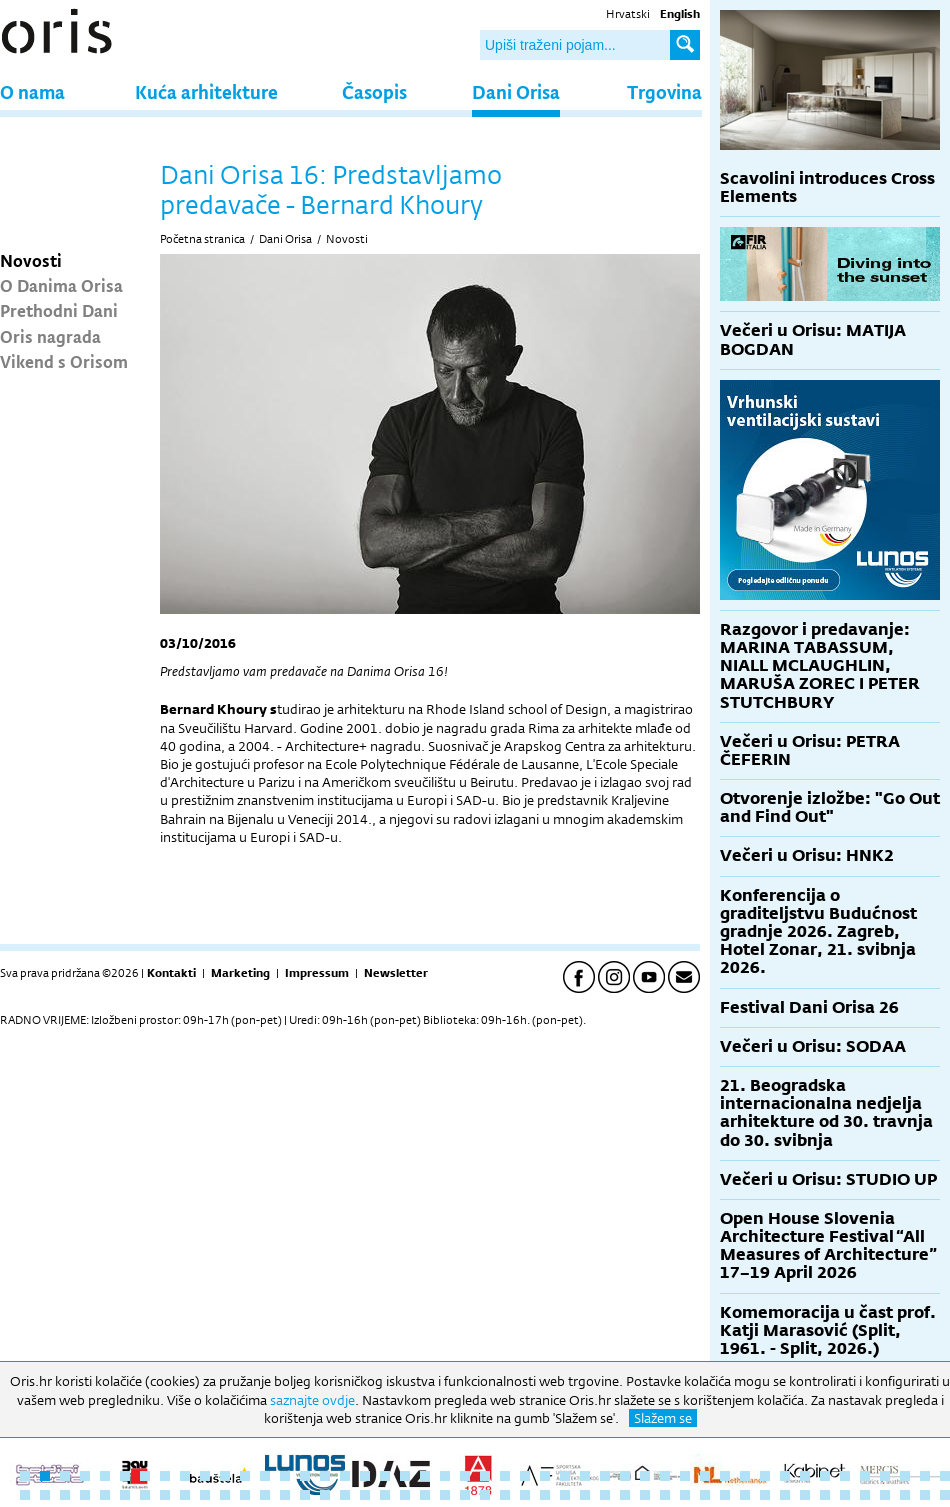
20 (405, 1476)
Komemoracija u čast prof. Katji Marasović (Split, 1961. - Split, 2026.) (828, 1330)
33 (665, 1476)
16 (325, 1476)
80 (665, 1495)
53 (125, 1495)
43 (865, 1476)
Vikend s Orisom (64, 361)
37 (745, 1476)
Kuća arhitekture (206, 91)
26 (525, 1476)
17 (345, 1476)
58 (225, 1495)
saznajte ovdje (312, 1400)
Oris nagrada (50, 336)
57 (205, 1495)
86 (785, 1495)
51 (85, 1495)
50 (65, 1495)
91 (885, 1495)
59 (245, 1495)
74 (545, 1495)
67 (405, 1495)
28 (565, 1476)
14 (285, 1476)
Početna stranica (202, 239)
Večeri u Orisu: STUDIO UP (828, 1179)
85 (765, 1495)
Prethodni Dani (59, 310)
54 (145, 1495)
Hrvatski (628, 14)
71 (485, 1495)
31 (625, 1476)
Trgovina (664, 91)
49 (45, 1495)
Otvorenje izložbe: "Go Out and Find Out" (830, 807)
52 (105, 1495)
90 (865, 1495)
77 (605, 1495)
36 (725, 1476)
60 (265, 1495)
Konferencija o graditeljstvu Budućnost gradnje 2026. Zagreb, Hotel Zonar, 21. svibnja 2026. (818, 932)
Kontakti (171, 973)
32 (645, 1476)
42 (845, 1476)
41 (825, 1476)
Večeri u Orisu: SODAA (813, 1046)
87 (805, 1495)
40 (805, 1476)
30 (605, 1476)
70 (465, 1495)
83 (725, 1495)
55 (165, 1495)
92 (905, 1495)
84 (745, 1495)
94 (945, 1495)
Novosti (31, 260)
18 (365, 1476)
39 (785, 1476)
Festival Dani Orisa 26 (809, 1007)
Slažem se (663, 1418)
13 (265, 1476)
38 (765, 1476)
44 (885, 1476)
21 (425, 1476)
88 (825, 1495)
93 (925, 1495)
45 (905, 1476)
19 (385, 1476)
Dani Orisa (516, 91)
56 (185, 1495)
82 (705, 1495)
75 (565, 1495)
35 (705, 1476)
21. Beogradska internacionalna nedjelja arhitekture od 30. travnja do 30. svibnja (826, 1113)
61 (285, 1495)
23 (465, 1476)
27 (545, 1476)
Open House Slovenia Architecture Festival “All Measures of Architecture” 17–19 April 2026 (828, 1246)
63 (325, 1495)
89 (845, 1495)
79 (645, 1495)
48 (25, 1495)
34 (685, 1476)
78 (625, 1495)
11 (225, 1476)
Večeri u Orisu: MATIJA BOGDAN (813, 339)
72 (505, 1495)
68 (425, 1495)
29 (585, 1476)
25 (505, 1476)
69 (445, 1495)
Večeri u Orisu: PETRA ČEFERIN (810, 750)
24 (485, 1476)
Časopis (374, 91)
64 (345, 1495)
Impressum (317, 973)
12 (245, 1476)
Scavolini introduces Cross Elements (827, 187)
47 (945, 1476)
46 (925, 1476)
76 (585, 1495)
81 (685, 1495)
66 (385, 1495)
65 (365, 1495)
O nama (32, 91)
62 (305, 1495)
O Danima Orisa (61, 285)
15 (305, 1476)
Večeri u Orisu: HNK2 (807, 855)
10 (205, 1476)
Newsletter (396, 973)
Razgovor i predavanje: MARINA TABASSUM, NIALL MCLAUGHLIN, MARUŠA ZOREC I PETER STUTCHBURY (820, 666)
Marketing (240, 973)
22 (445, 1476)
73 (525, 1495)
